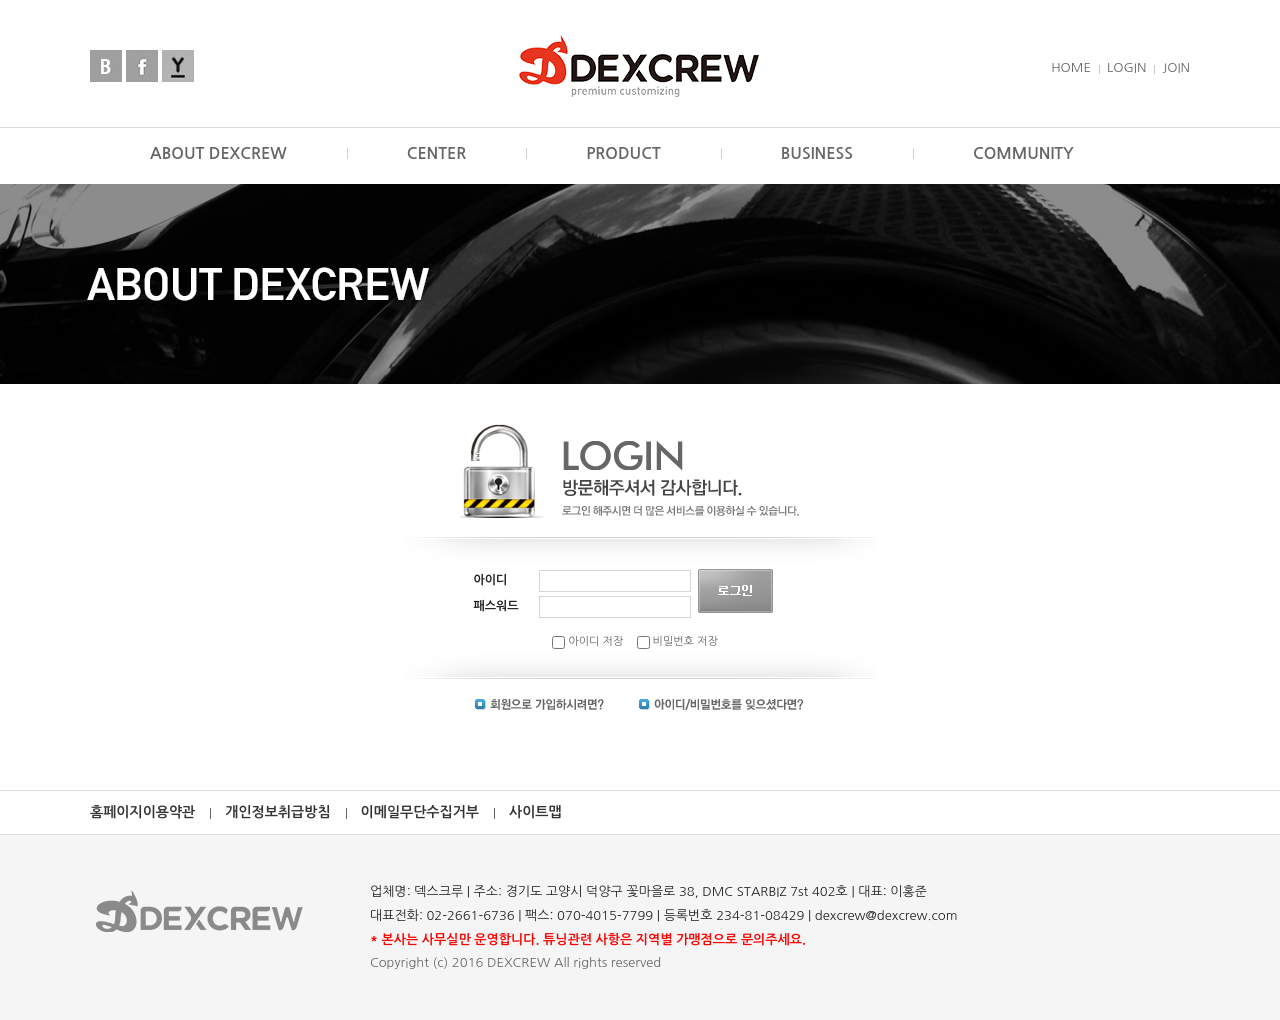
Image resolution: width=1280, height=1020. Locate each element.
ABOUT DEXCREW (218, 153)
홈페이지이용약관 (142, 812)
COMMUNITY (1023, 153)
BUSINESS (817, 153)
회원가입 (540, 704)
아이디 (491, 580)
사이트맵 (535, 812)
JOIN (1176, 67)
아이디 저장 (587, 641)
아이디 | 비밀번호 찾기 (721, 704)
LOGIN (1126, 67)
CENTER (437, 153)
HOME (1071, 67)
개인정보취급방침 (277, 812)
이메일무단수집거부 (420, 812)
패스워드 (496, 606)
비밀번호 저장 (677, 641)
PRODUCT (623, 153)
